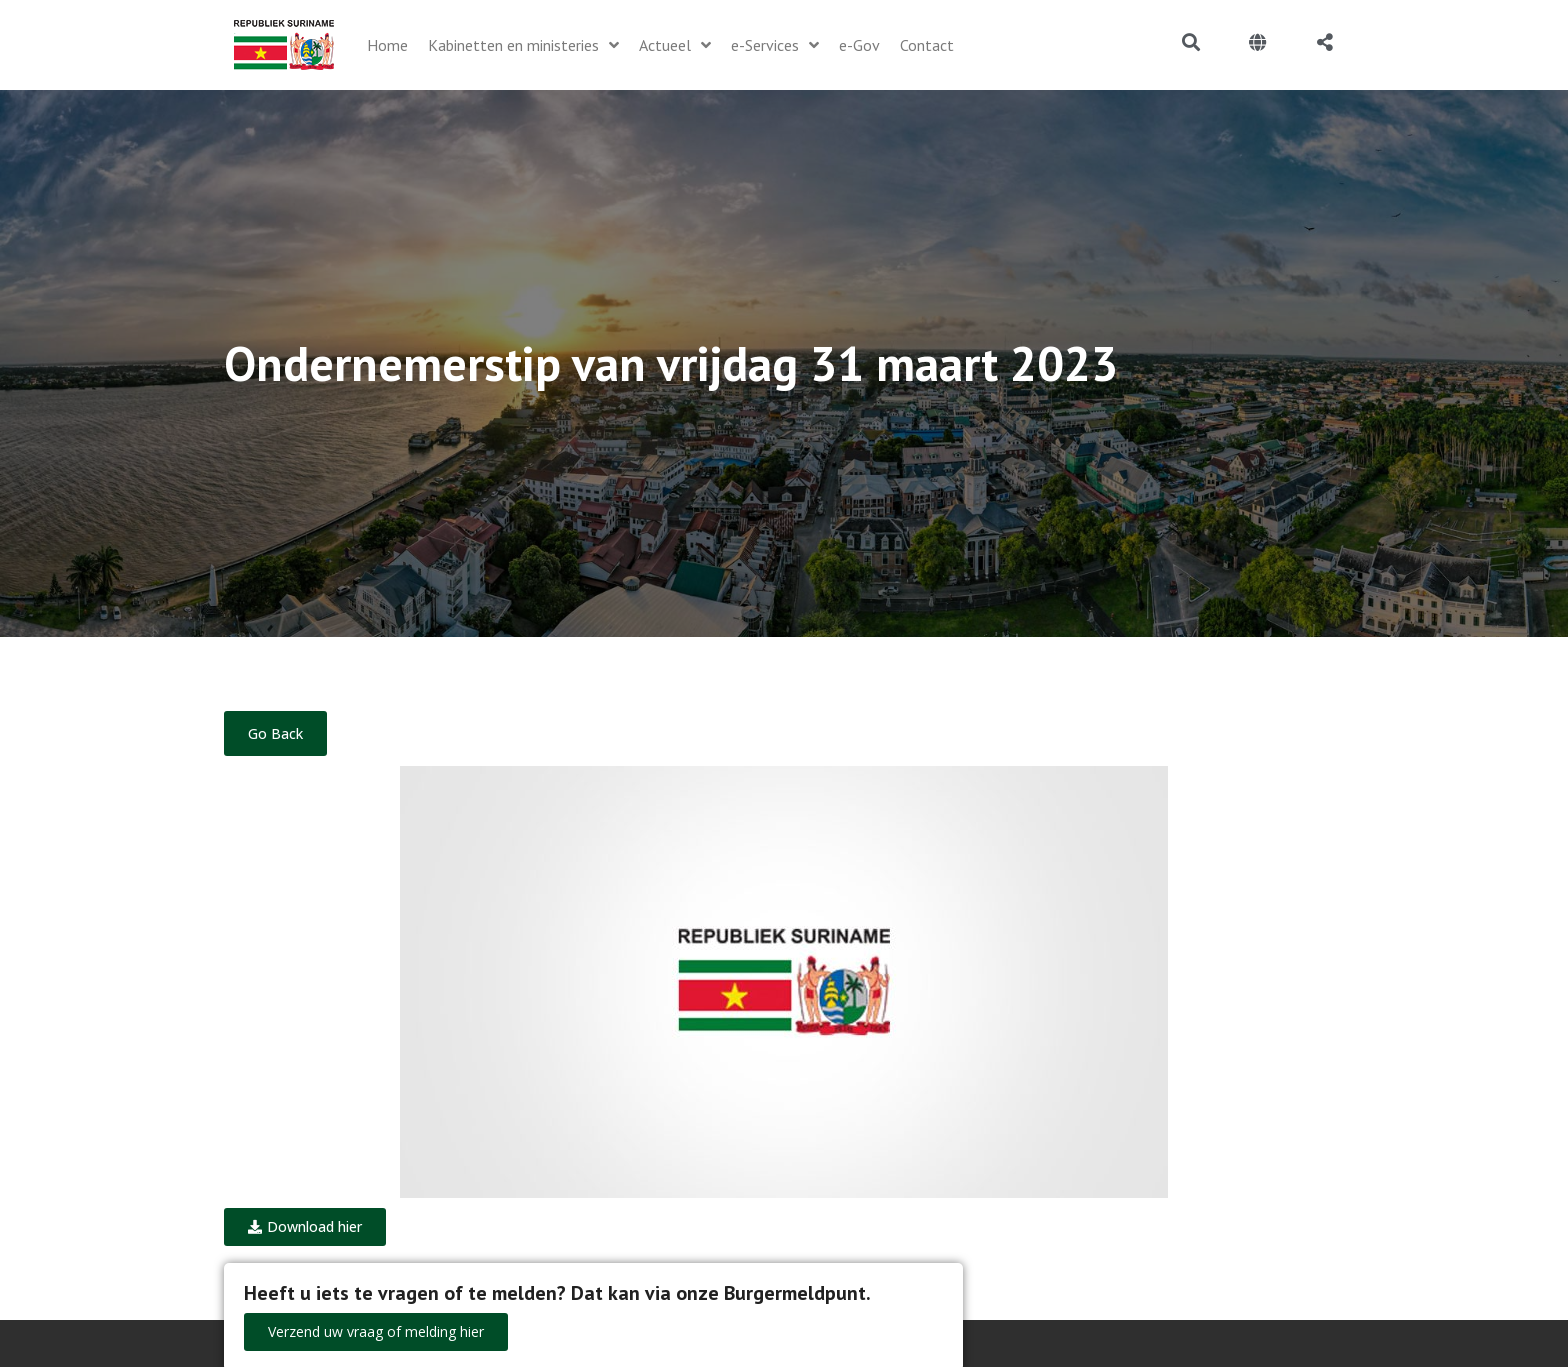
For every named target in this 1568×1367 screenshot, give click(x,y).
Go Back (275, 733)
